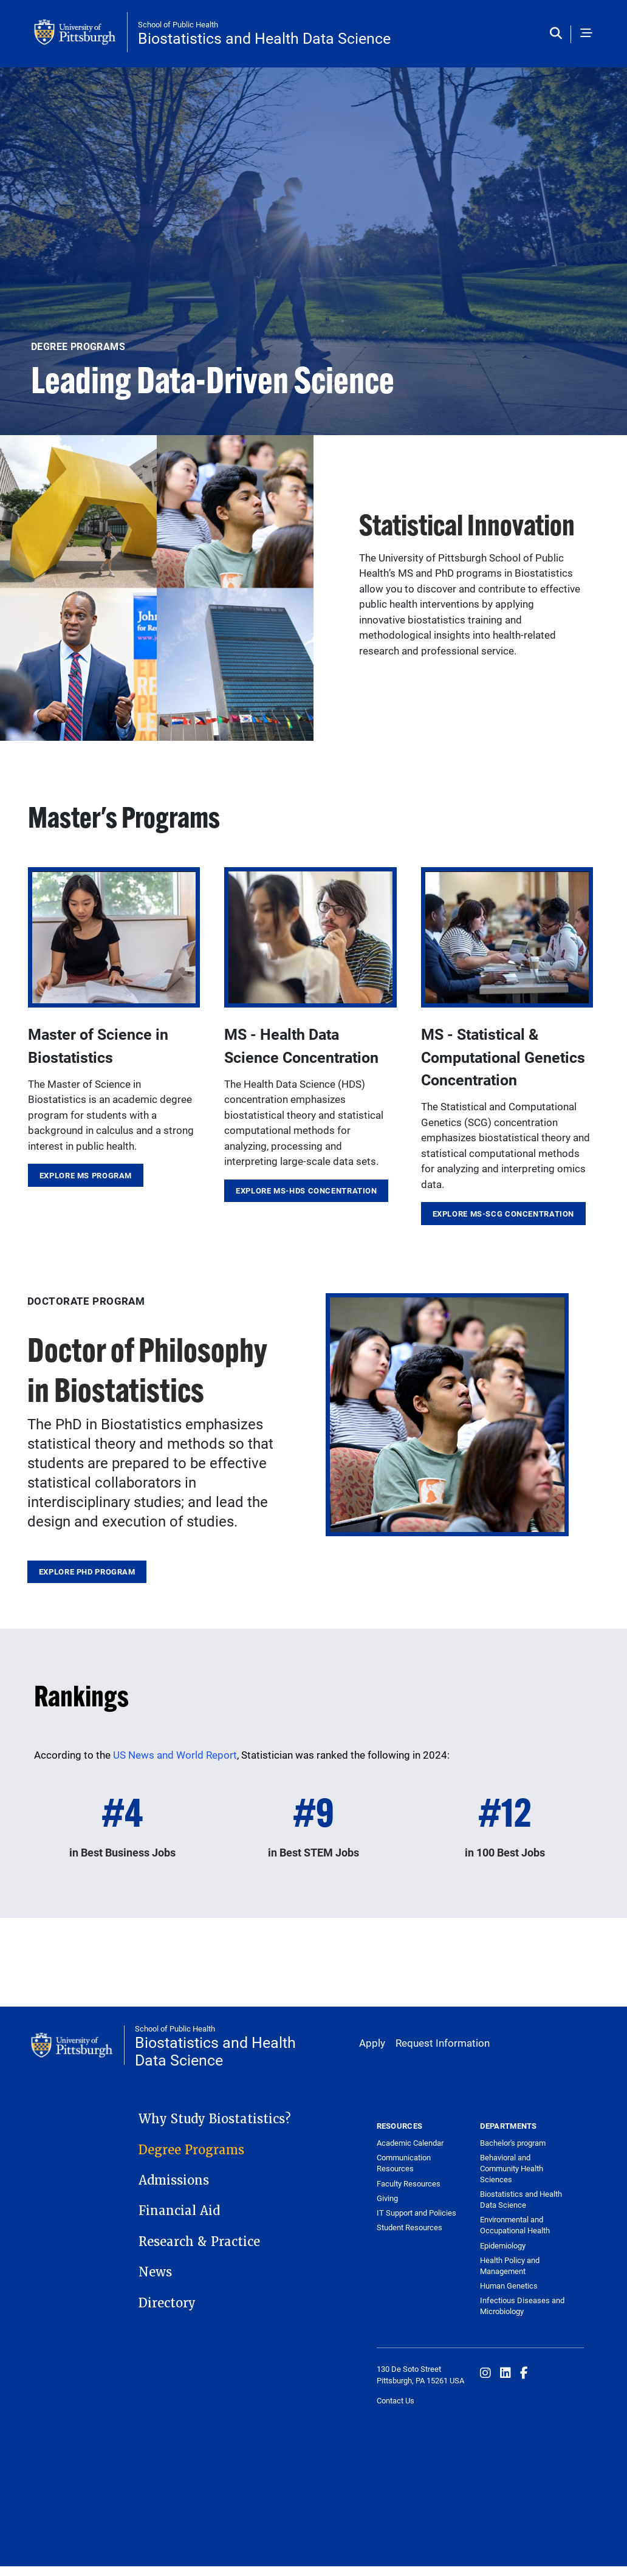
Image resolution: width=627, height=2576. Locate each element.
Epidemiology (503, 2245)
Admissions (174, 2180)
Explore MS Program (85, 1175)
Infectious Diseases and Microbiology (522, 2306)
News (155, 2272)
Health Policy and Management (510, 2265)
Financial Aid (179, 2211)
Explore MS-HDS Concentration (306, 1190)
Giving (387, 2198)
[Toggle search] (558, 34)
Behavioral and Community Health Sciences (511, 2168)
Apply (372, 2043)
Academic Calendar (410, 2142)
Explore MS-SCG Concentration (504, 1213)
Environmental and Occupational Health (515, 2225)
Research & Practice (199, 2242)
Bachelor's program (513, 2142)
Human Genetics (509, 2285)
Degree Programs (191, 2150)
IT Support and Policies (416, 2212)
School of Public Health (178, 24)
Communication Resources (404, 2163)
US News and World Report (175, 1755)
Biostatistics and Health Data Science (264, 38)
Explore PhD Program (87, 1571)
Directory (167, 2303)
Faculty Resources (408, 2183)
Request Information (443, 2043)
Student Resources (409, 2227)
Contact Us (395, 2400)
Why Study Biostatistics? (215, 2119)
